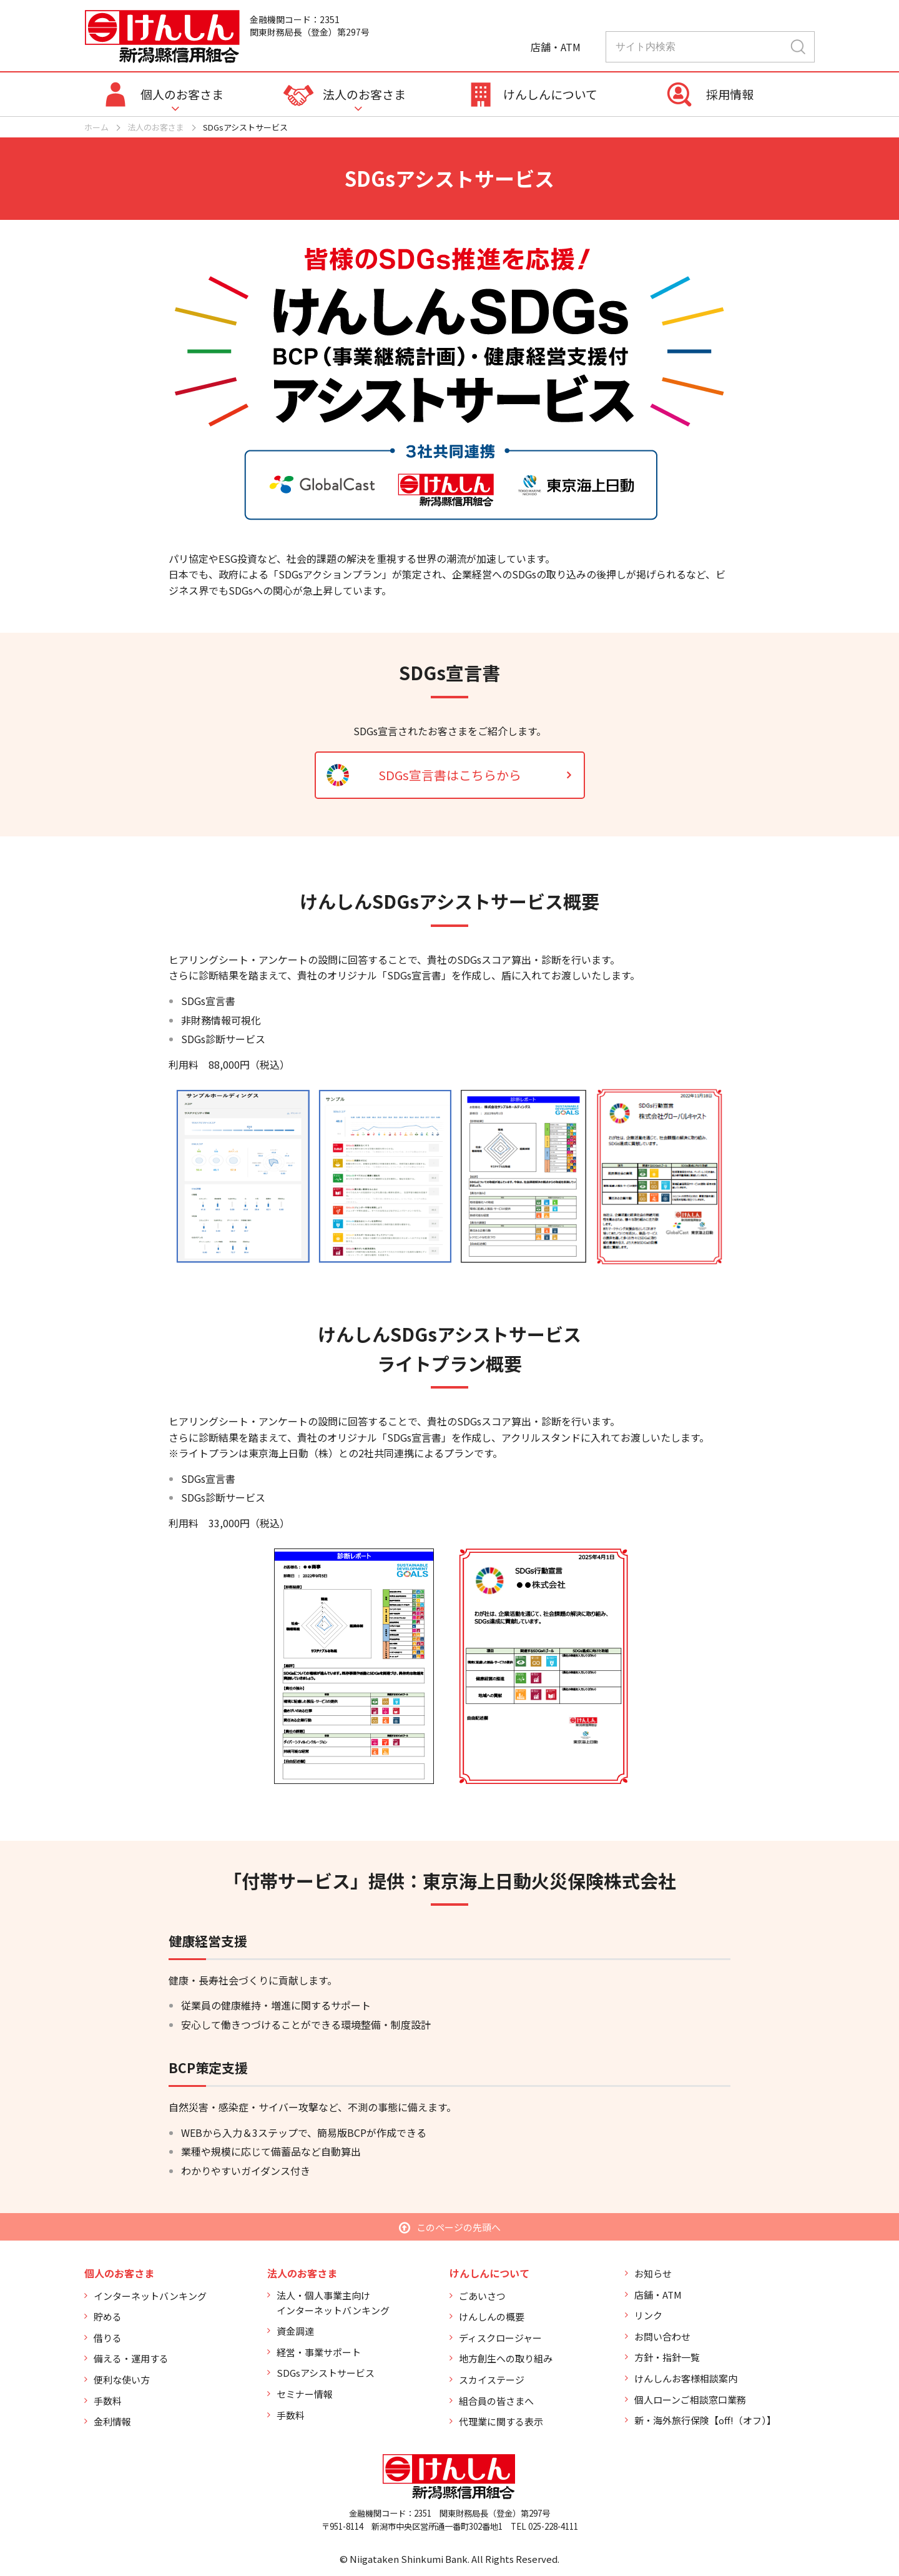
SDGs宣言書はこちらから (449, 775)
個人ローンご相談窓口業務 (690, 2399)
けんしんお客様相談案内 (685, 2378)
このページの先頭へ (458, 2227)
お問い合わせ (662, 2336)
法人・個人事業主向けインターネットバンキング (333, 2303)
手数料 (108, 2400)
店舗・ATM (658, 2294)
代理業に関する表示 (501, 2421)
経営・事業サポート (319, 2352)
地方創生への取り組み (506, 2358)
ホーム (96, 127)
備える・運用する (131, 2358)
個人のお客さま (182, 94)
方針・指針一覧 (667, 2357)
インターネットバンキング (150, 2295)
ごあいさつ (482, 2295)
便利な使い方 (122, 2379)
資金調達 (295, 2330)
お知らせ (653, 2273)
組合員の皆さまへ (496, 2400)
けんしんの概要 (491, 2316)
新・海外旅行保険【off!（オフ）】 (705, 2420)
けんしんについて (550, 94)
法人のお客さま (364, 94)
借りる (108, 2337)
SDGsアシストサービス (326, 2372)
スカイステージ (491, 2379)
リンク (648, 2315)
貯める (108, 2316)
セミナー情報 (305, 2393)
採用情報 (730, 94)
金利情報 (112, 2421)
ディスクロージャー (500, 2337)
